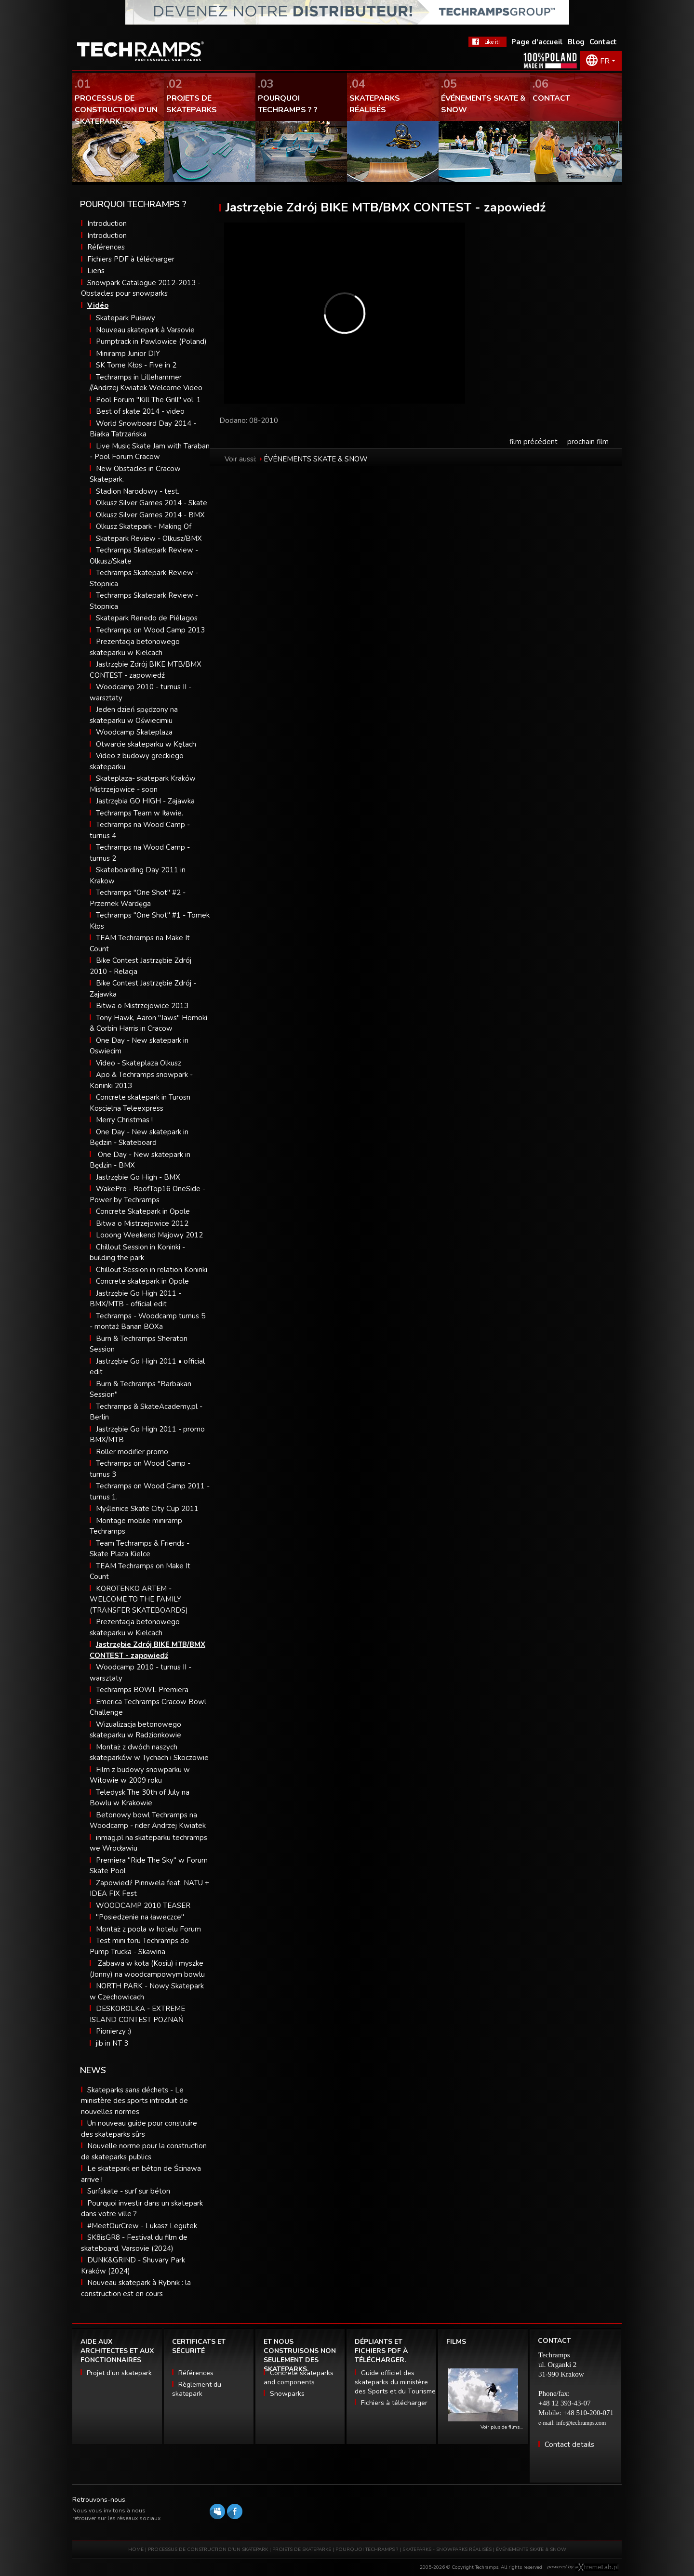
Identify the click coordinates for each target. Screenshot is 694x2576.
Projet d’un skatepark (119, 2373)
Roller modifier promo (132, 1452)
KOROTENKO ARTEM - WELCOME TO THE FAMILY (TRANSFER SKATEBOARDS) (139, 1599)
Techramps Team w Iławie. (139, 813)
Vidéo (97, 305)
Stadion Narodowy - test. (137, 491)
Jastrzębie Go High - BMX (138, 1177)
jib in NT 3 (112, 2043)
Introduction (107, 223)
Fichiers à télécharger (394, 2402)
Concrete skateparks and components (299, 2377)
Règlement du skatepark (196, 2389)
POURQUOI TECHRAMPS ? (367, 2549)
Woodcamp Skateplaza (134, 732)
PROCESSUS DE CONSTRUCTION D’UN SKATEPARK (208, 2549)
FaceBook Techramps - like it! (487, 42)
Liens (96, 271)
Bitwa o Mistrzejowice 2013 (142, 1006)
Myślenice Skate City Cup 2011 (147, 1508)
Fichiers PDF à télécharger (130, 259)
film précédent (533, 442)
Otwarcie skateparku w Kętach (146, 744)
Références (106, 247)
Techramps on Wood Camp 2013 (150, 630)
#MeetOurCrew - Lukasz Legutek (142, 2226)
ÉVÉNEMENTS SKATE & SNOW (316, 459)
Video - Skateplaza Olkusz (138, 1063)
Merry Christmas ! (124, 1120)
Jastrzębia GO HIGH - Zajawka (145, 801)
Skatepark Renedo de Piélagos (147, 618)
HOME (136, 2549)
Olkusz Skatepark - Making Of (143, 526)
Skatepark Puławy (125, 318)
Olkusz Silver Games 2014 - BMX (150, 515)
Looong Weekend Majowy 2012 (149, 1235)
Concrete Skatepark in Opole (143, 1211)
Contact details (569, 2444)
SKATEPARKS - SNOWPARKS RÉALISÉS (447, 2549)
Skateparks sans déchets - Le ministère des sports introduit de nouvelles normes (134, 2100)
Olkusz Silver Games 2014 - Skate (151, 503)
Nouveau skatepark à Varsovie (145, 330)
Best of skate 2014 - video (140, 411)
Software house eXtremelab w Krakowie (596, 2567)
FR (605, 61)
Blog (576, 42)
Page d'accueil (537, 42)
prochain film (588, 442)
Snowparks (287, 2393)
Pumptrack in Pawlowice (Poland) (151, 341)
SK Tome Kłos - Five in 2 (136, 365)
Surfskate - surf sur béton (128, 2191)
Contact (603, 42)
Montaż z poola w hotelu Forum (148, 1929)
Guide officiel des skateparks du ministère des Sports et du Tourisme (395, 2382)
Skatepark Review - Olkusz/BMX (149, 538)
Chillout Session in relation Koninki (151, 1270)
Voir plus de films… (501, 2427)
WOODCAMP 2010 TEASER (143, 1905)
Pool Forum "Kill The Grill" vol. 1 (148, 400)
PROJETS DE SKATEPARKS (301, 2549)
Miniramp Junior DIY (128, 353)
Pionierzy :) (114, 2031)
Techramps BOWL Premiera (142, 1690)
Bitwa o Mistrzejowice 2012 (142, 1223)
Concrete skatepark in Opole (142, 1281)
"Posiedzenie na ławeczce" (140, 1917)
